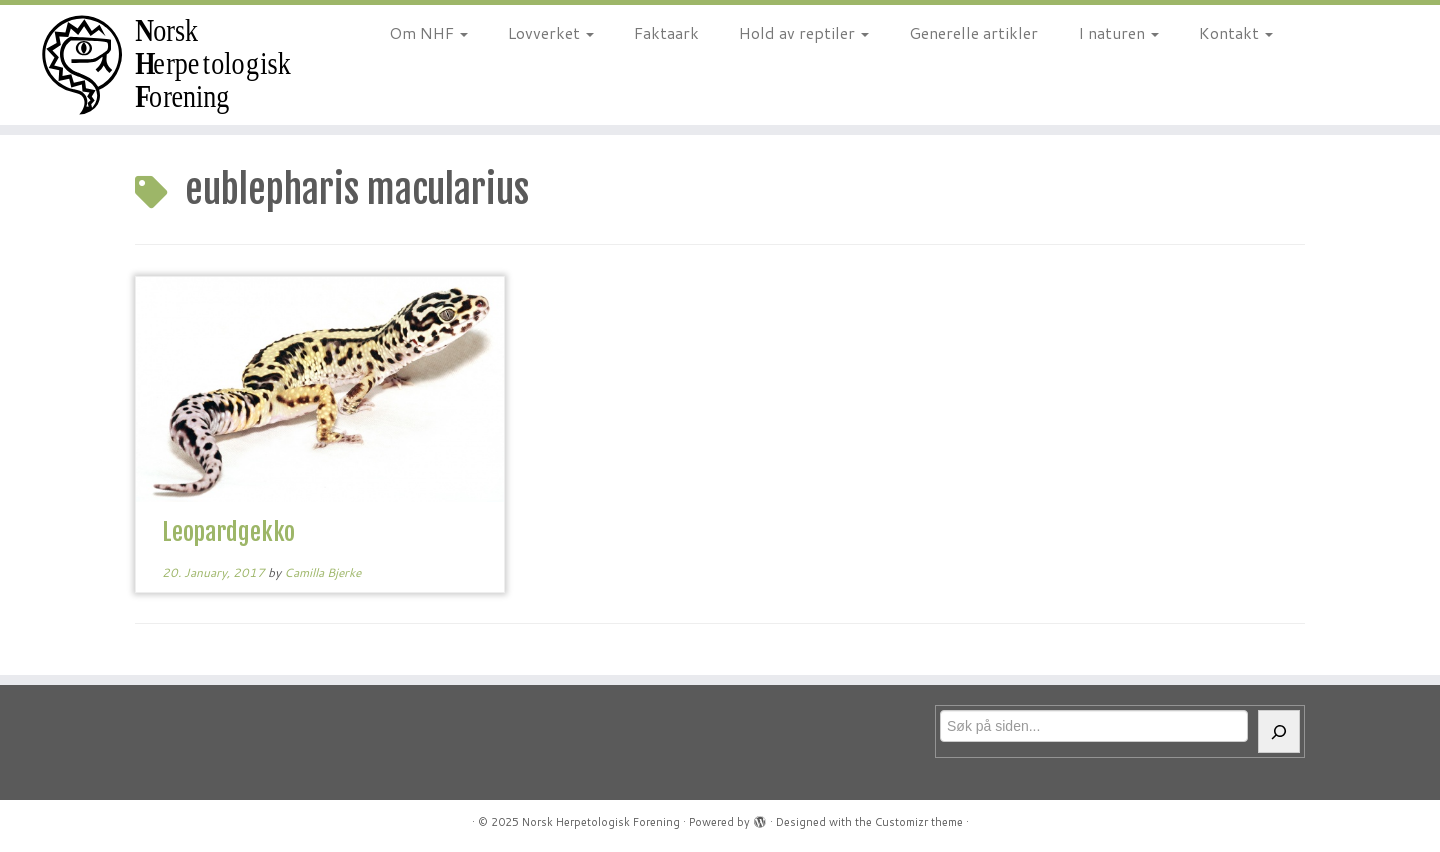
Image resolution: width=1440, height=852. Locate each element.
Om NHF (428, 32)
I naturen (1118, 32)
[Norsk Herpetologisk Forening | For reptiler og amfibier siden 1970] (166, 65)
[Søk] (1279, 731)
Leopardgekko (228, 532)
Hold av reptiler (804, 32)
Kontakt (1236, 32)
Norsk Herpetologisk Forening (601, 822)
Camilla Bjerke (322, 572)
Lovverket (551, 32)
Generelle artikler (973, 32)
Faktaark (666, 32)
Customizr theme (919, 822)
